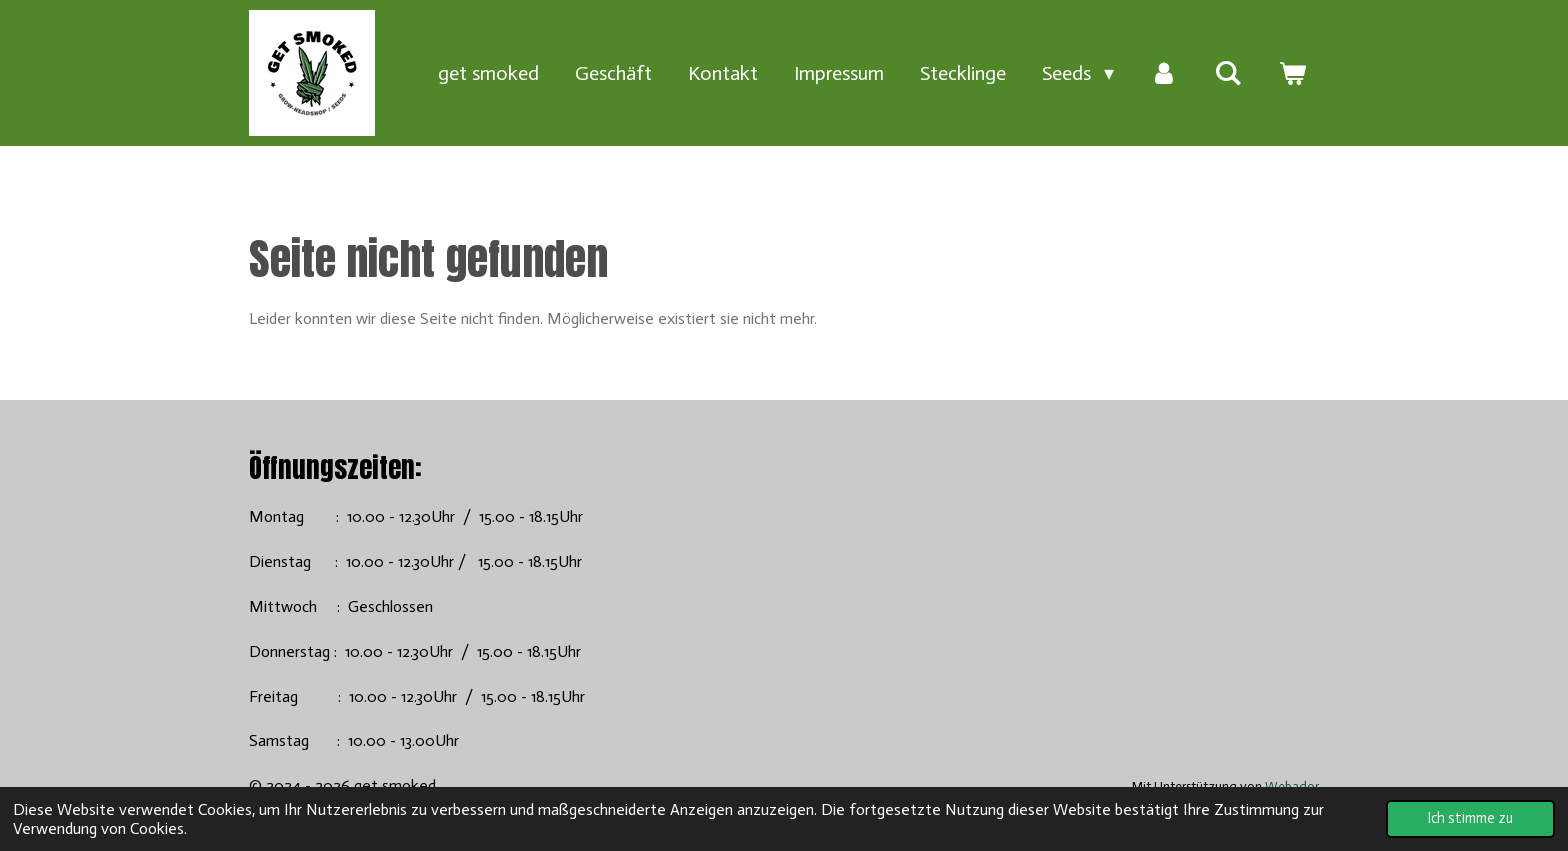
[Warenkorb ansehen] (1292, 73)
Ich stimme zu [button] (1470, 818)
